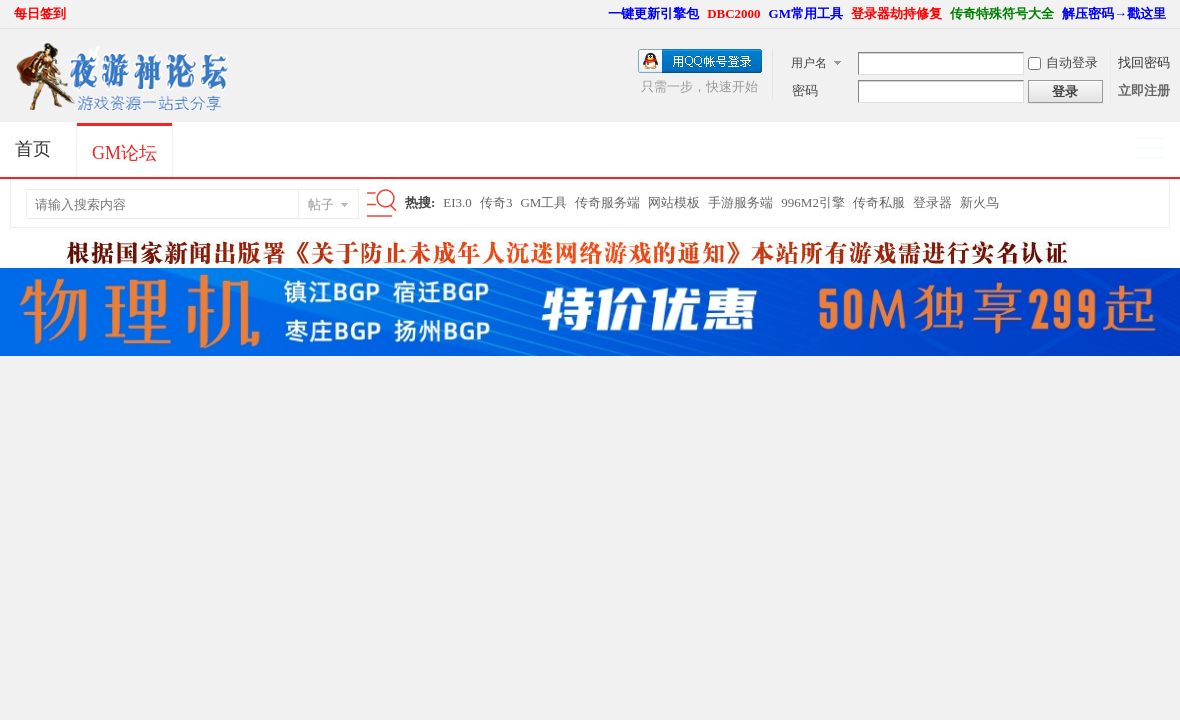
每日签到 (40, 13)
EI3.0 (457, 202)
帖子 (321, 204)
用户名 (809, 63)
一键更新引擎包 (653, 13)
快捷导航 (1158, 150)
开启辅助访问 (599, 14)
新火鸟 (979, 202)
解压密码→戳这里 (1114, 13)
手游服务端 (740, 202)
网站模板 (674, 202)
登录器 (932, 202)
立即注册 (1144, 90)
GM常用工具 (806, 13)
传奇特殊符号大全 (1002, 13)
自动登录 (1063, 62)
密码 (805, 90)
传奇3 (496, 202)
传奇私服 (879, 202)
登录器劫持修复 (896, 13)
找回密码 (1144, 62)
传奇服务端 (607, 202)
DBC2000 (733, 13)
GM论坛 (124, 153)
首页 (33, 149)
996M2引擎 (813, 202)
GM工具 (543, 202)
